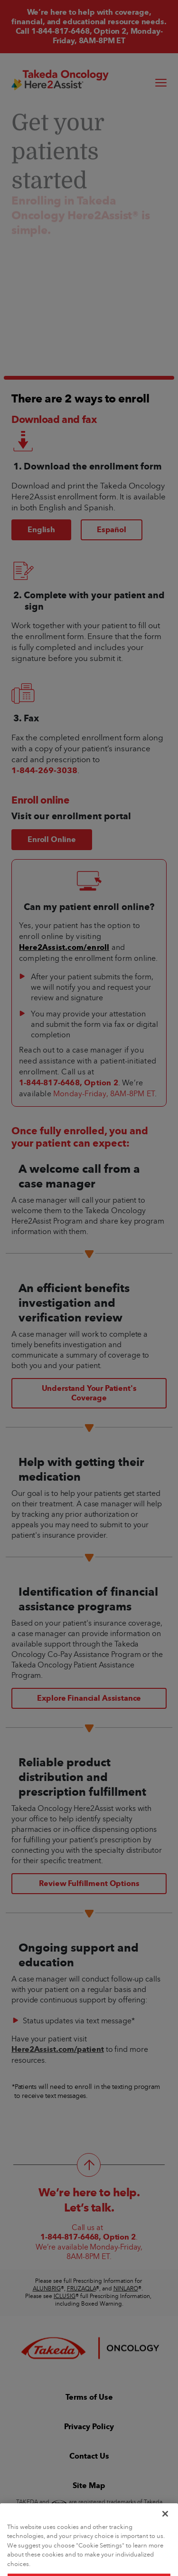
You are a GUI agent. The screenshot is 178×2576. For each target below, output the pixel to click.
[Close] (165, 2530)
